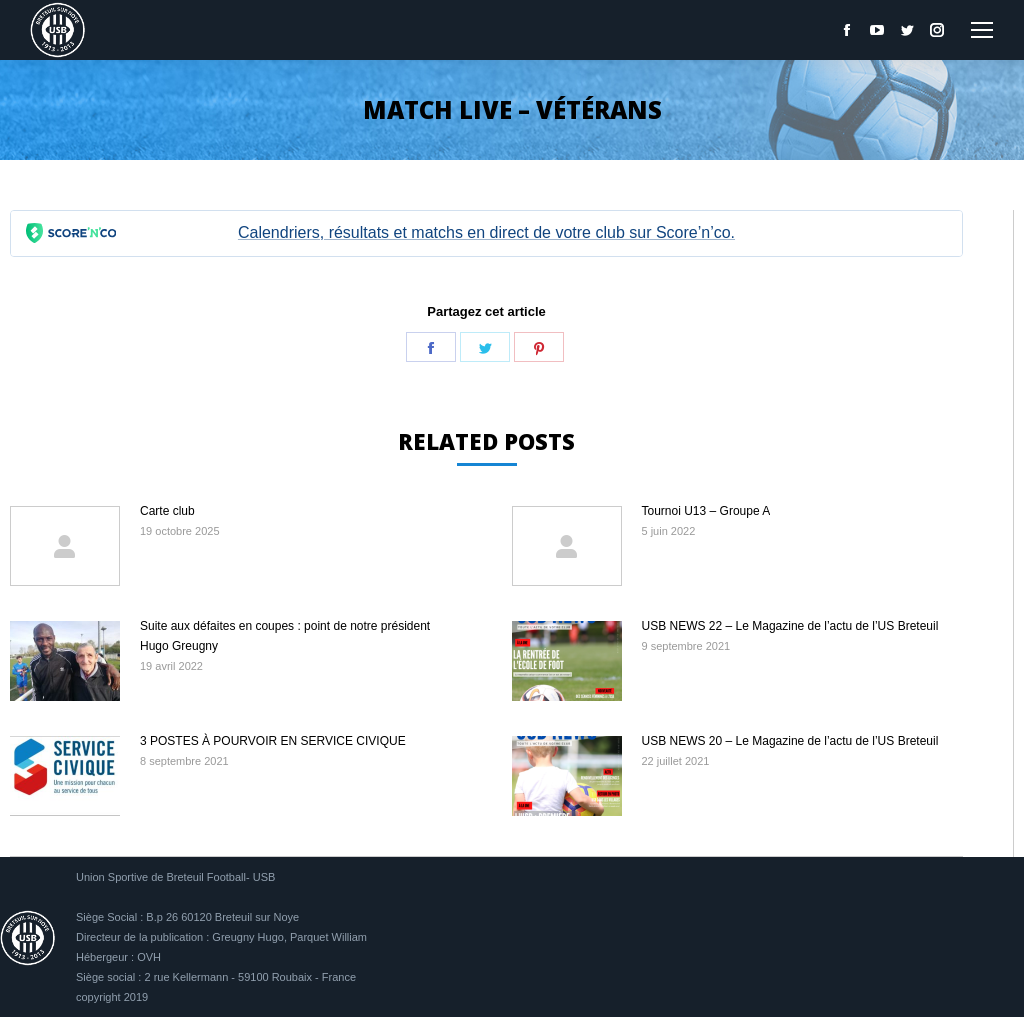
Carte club (167, 511)
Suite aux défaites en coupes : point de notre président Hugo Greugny (285, 636)
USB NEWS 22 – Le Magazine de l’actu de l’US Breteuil (790, 626)
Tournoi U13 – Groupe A (706, 511)
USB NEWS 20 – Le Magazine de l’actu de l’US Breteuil (790, 741)
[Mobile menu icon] (982, 30)
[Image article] (65, 546)
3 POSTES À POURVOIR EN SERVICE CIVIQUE (273, 741)
